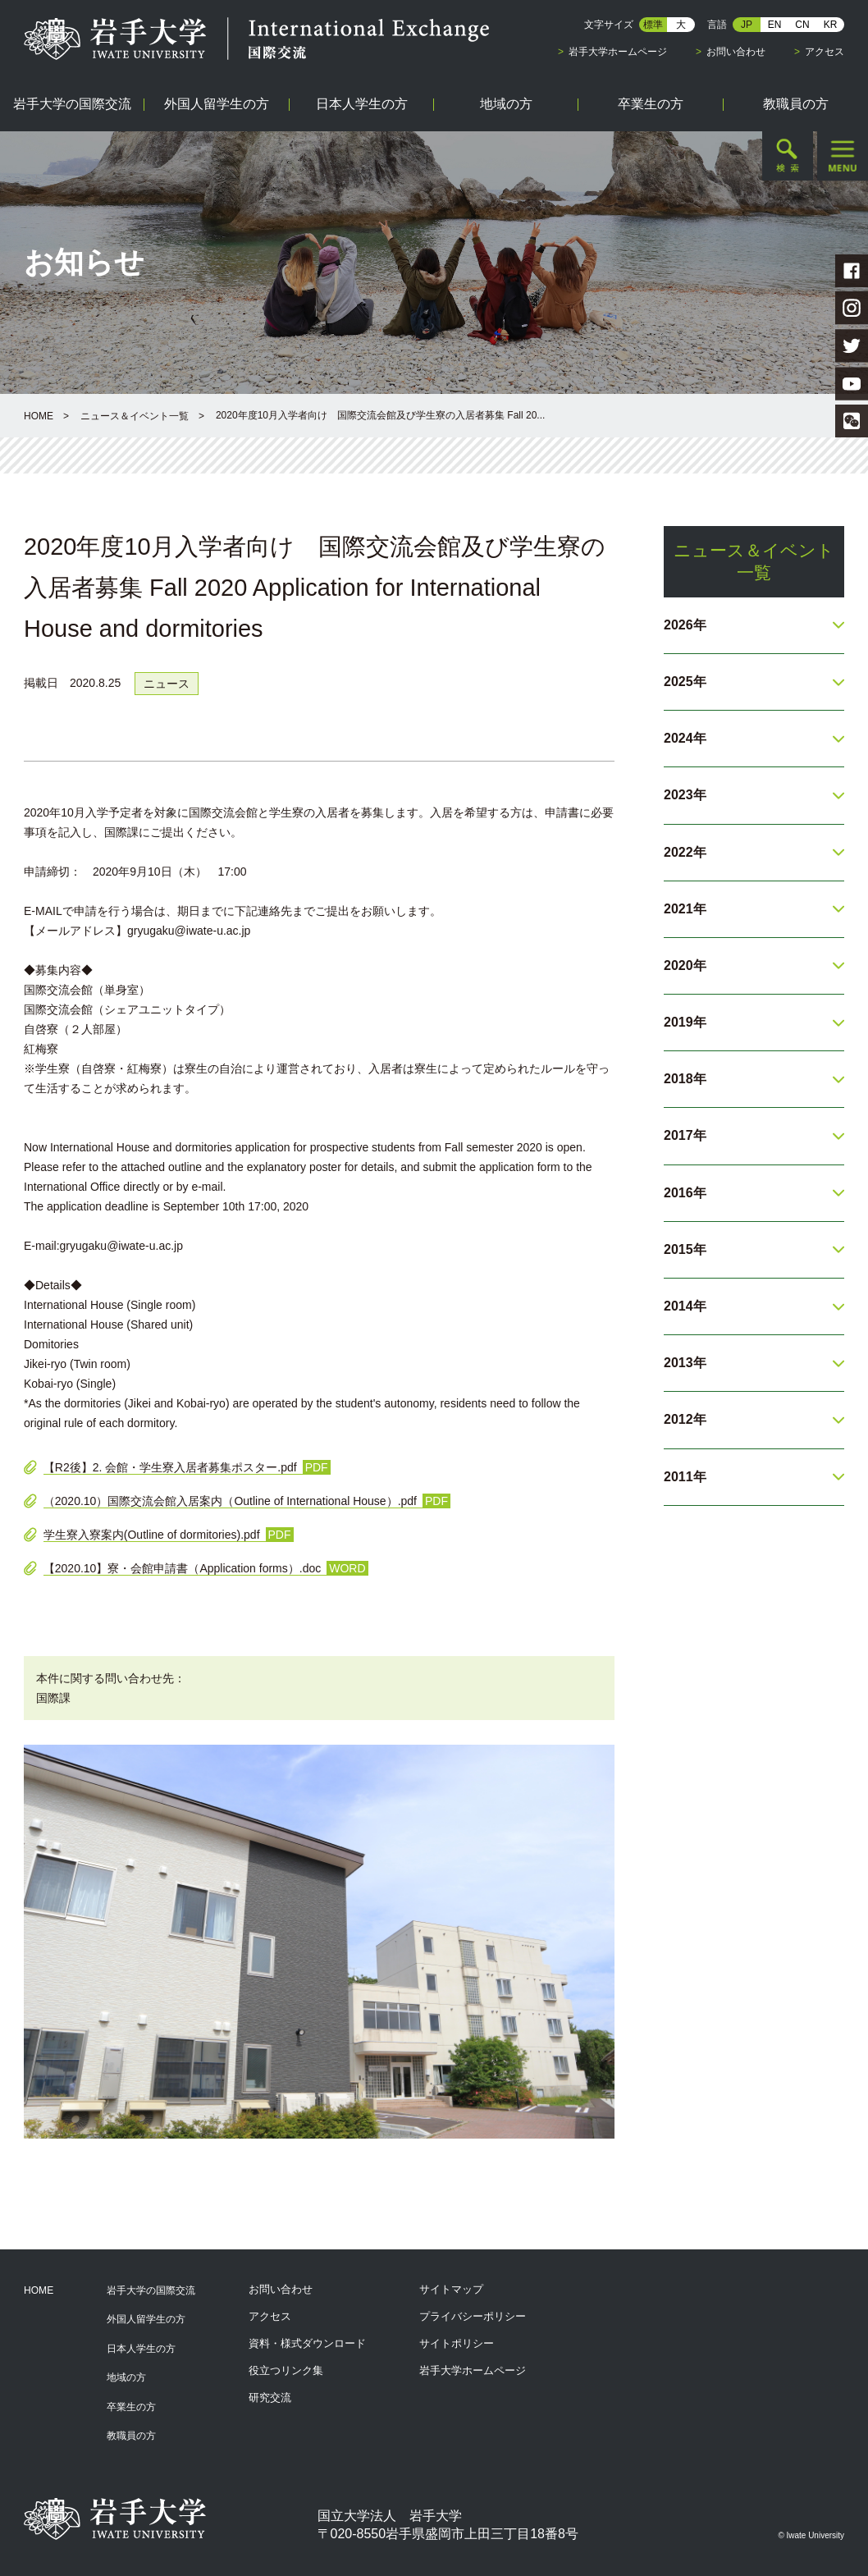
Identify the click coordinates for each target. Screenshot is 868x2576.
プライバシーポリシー (472, 2316)
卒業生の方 (131, 2407)
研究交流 (270, 2397)
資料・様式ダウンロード (307, 2343)
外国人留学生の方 (146, 2319)
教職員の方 (131, 2435)
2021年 (685, 909)
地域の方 (126, 2377)
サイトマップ (451, 2289)
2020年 (685, 965)
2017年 (685, 1135)
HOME (38, 416)
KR (831, 24)
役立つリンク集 (286, 2370)
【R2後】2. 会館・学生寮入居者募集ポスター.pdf (170, 1467)
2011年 (685, 1477)
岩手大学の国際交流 (151, 2290)
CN (802, 24)
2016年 (685, 1193)
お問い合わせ (735, 51)
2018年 (685, 1079)
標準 (653, 24)
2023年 (685, 795)
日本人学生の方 (141, 2348)
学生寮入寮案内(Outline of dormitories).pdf (151, 1534)
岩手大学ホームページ (618, 51)
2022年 (685, 852)
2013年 (685, 1363)
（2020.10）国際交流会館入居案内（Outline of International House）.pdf (230, 1501)
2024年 (685, 738)
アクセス (824, 51)
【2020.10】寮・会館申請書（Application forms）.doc (182, 1568)
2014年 (685, 1306)
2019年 (685, 1022)
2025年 (685, 682)
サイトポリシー (456, 2343)
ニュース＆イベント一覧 (134, 416)
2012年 (685, 1419)
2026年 (685, 625)
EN (775, 24)
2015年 (685, 1249)
